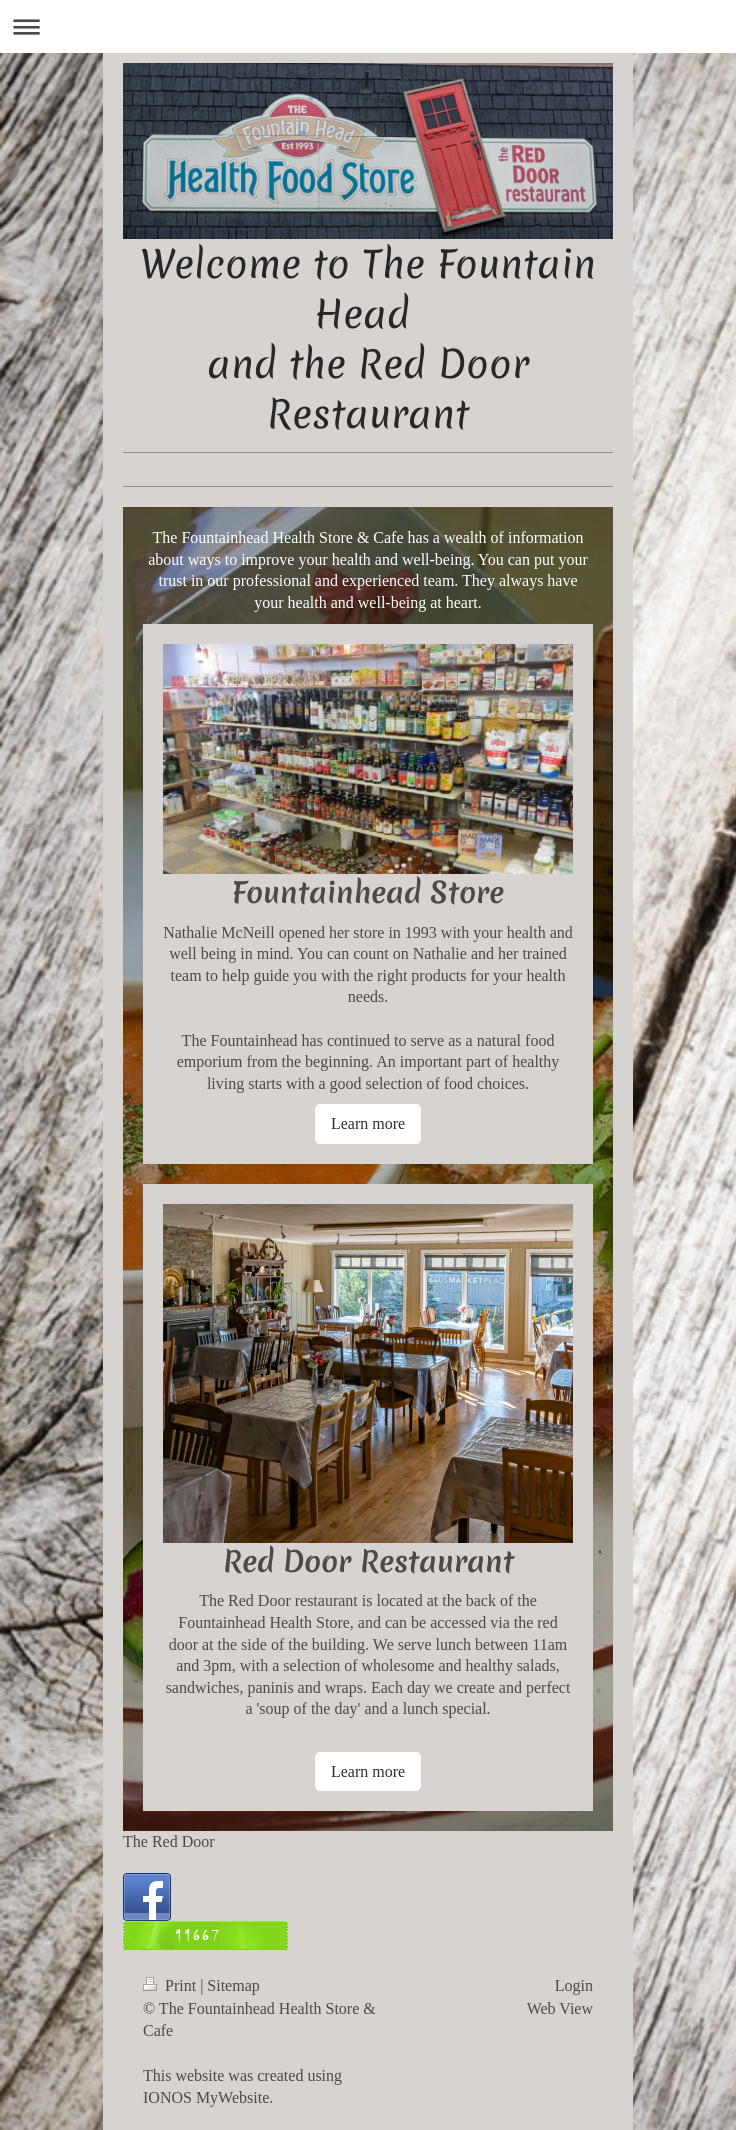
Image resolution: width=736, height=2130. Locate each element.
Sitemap (233, 1985)
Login (574, 1985)
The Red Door (169, 1841)
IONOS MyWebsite (206, 2097)
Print (171, 1985)
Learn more (368, 1123)
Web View (560, 2008)
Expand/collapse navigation (368, 26)
